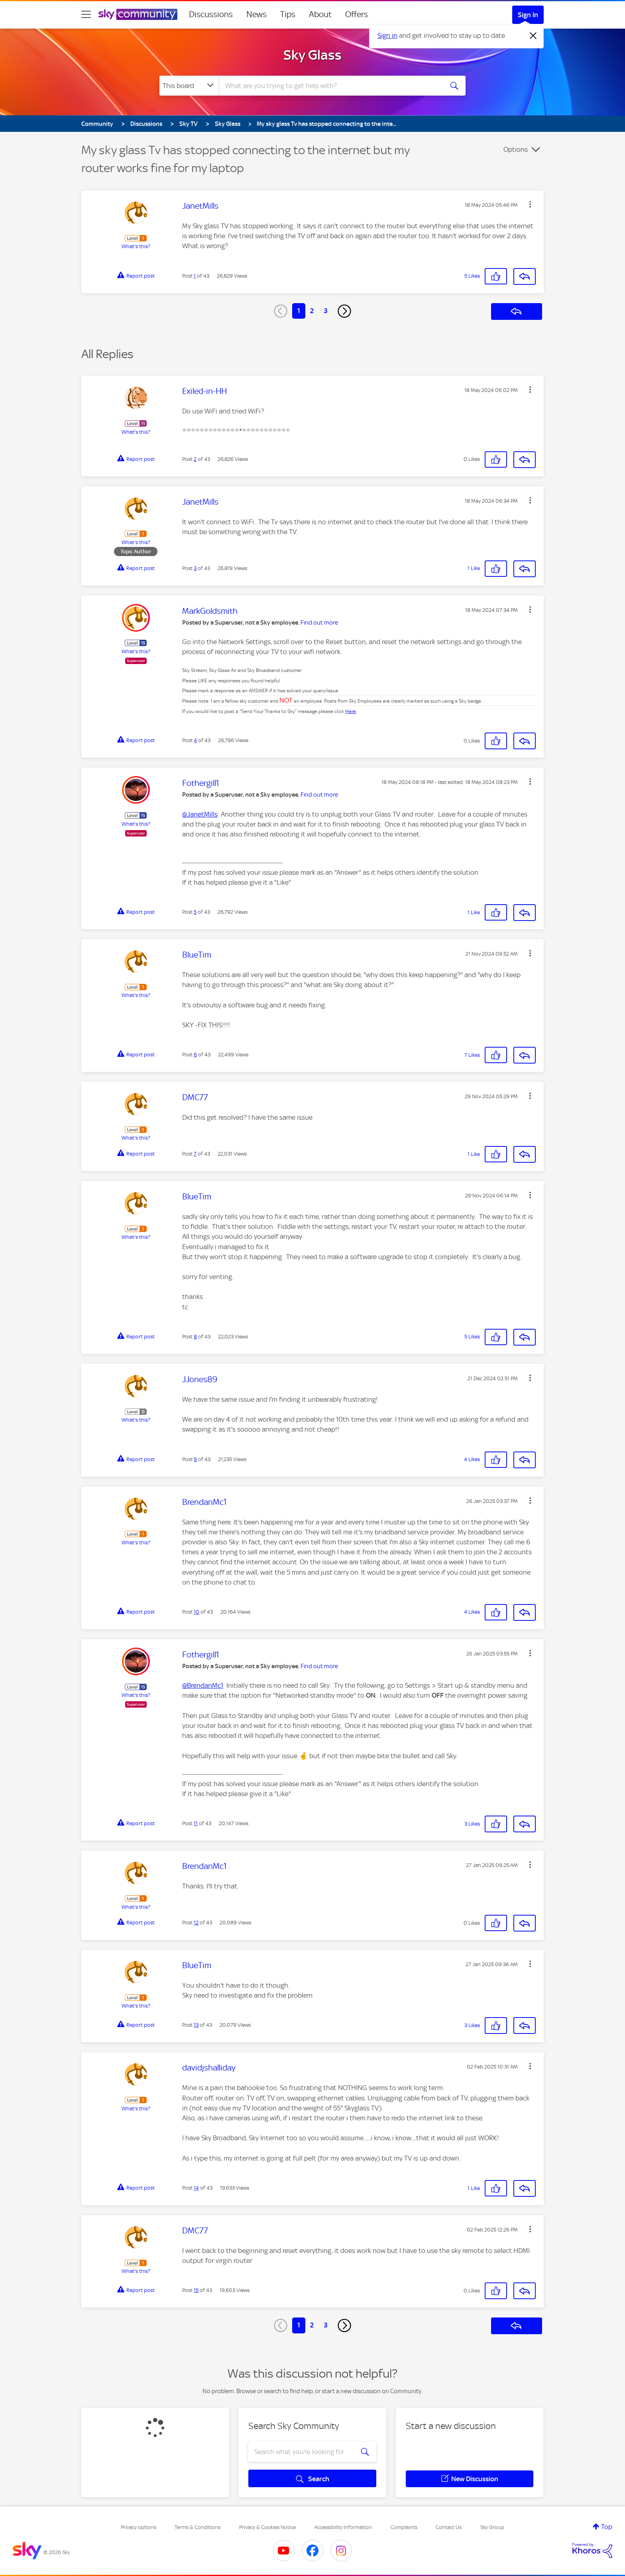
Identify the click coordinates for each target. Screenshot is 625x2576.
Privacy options (138, 2527)
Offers (356, 14)
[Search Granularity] (189, 86)
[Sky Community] (137, 14)
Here (350, 711)
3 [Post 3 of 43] (195, 568)
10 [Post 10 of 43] (196, 1612)
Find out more (319, 622)
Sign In (528, 15)
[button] (530, 204)
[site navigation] (86, 14)
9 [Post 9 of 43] (195, 1459)
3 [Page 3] (326, 311)
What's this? (136, 246)
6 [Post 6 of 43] (195, 1055)
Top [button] (606, 2527)
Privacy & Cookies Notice (267, 2527)
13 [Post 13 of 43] (196, 2025)
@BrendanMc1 (202, 1685)
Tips (287, 14)
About (320, 14)
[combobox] (330, 86)
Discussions (211, 14)
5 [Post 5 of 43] (195, 912)
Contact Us (449, 2527)
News (256, 14)
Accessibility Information (343, 2527)
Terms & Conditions (197, 2527)
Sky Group (492, 2527)
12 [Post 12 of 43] (196, 1923)
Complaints (404, 2527)
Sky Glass (312, 55)
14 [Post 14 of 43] (196, 2188)
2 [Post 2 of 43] (195, 459)
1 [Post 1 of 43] (195, 276)
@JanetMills (200, 814)
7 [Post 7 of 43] (195, 1154)
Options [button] (515, 149)
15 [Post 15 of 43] (196, 2290)
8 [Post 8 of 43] (195, 1337)
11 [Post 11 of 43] (196, 1823)
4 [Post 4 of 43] (195, 740)
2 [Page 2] (312, 311)
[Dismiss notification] (533, 35)
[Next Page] (344, 311)
